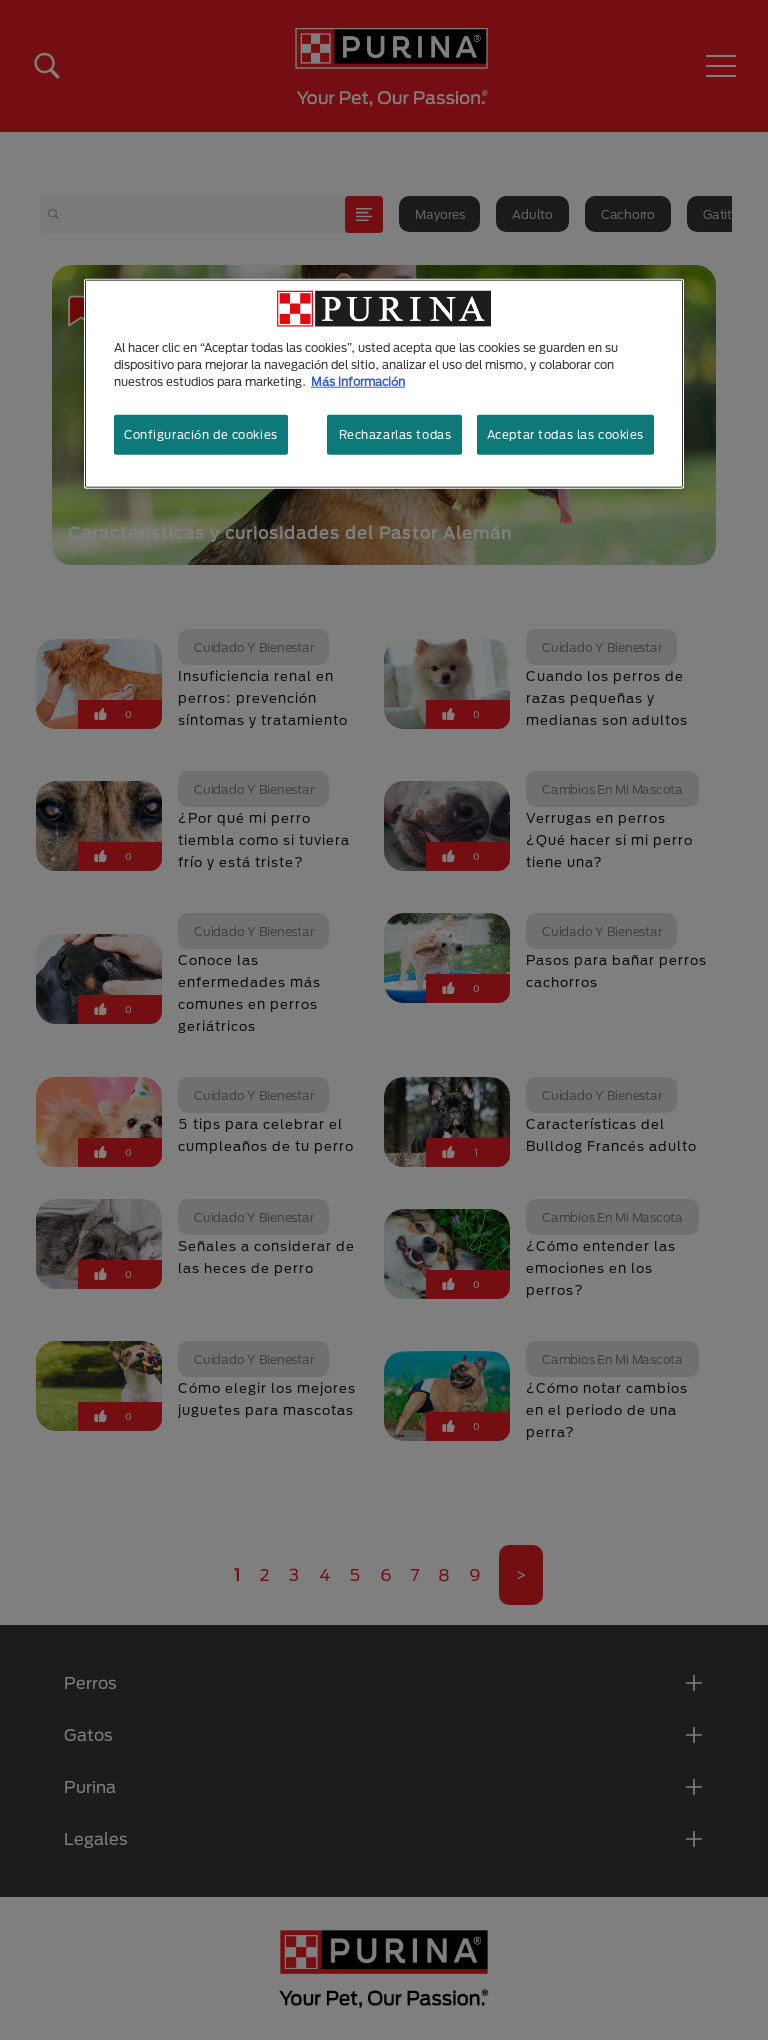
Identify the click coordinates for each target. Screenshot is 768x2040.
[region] (384, 384)
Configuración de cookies (201, 434)
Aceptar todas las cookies (565, 434)
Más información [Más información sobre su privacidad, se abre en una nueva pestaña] (358, 381)
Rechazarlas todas (395, 434)
